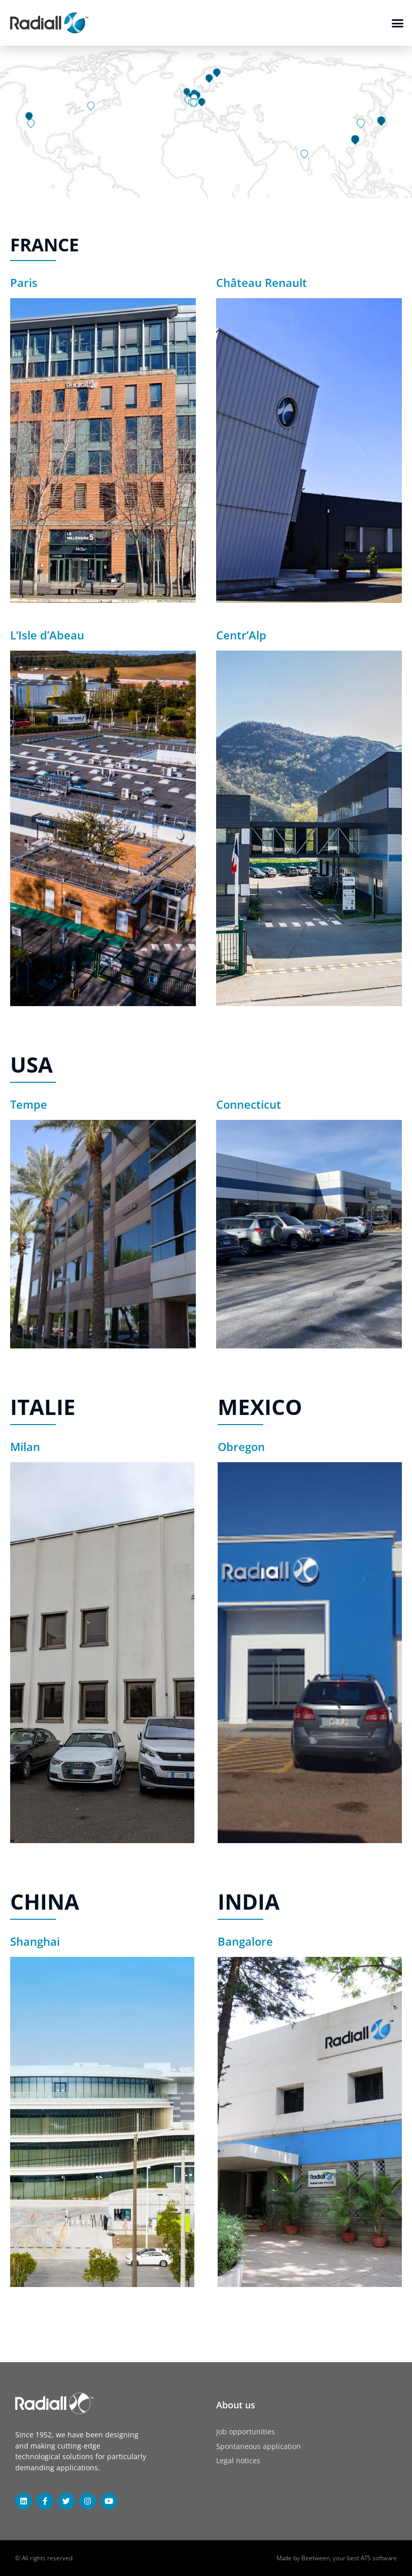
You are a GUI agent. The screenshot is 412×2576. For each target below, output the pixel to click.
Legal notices (238, 2460)
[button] (397, 23)
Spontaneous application (258, 2446)
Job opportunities (245, 2431)
